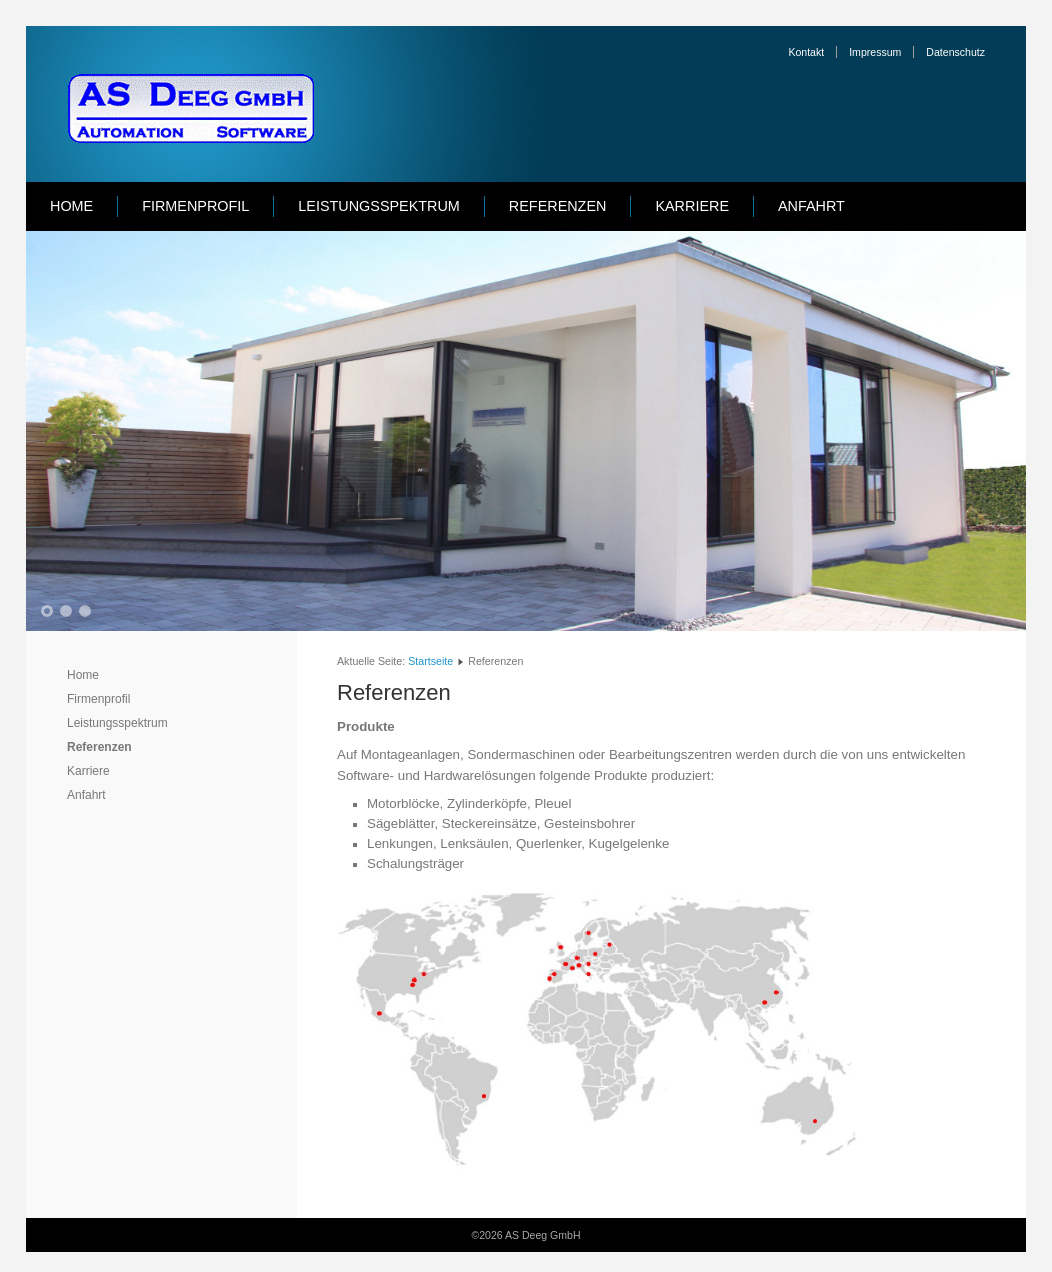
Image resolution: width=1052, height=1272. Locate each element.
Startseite (430, 661)
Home (71, 206)
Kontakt (806, 52)
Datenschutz (955, 52)
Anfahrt (811, 206)
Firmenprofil (195, 206)
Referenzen (558, 206)
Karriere (692, 206)
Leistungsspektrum (379, 206)
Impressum (875, 52)
